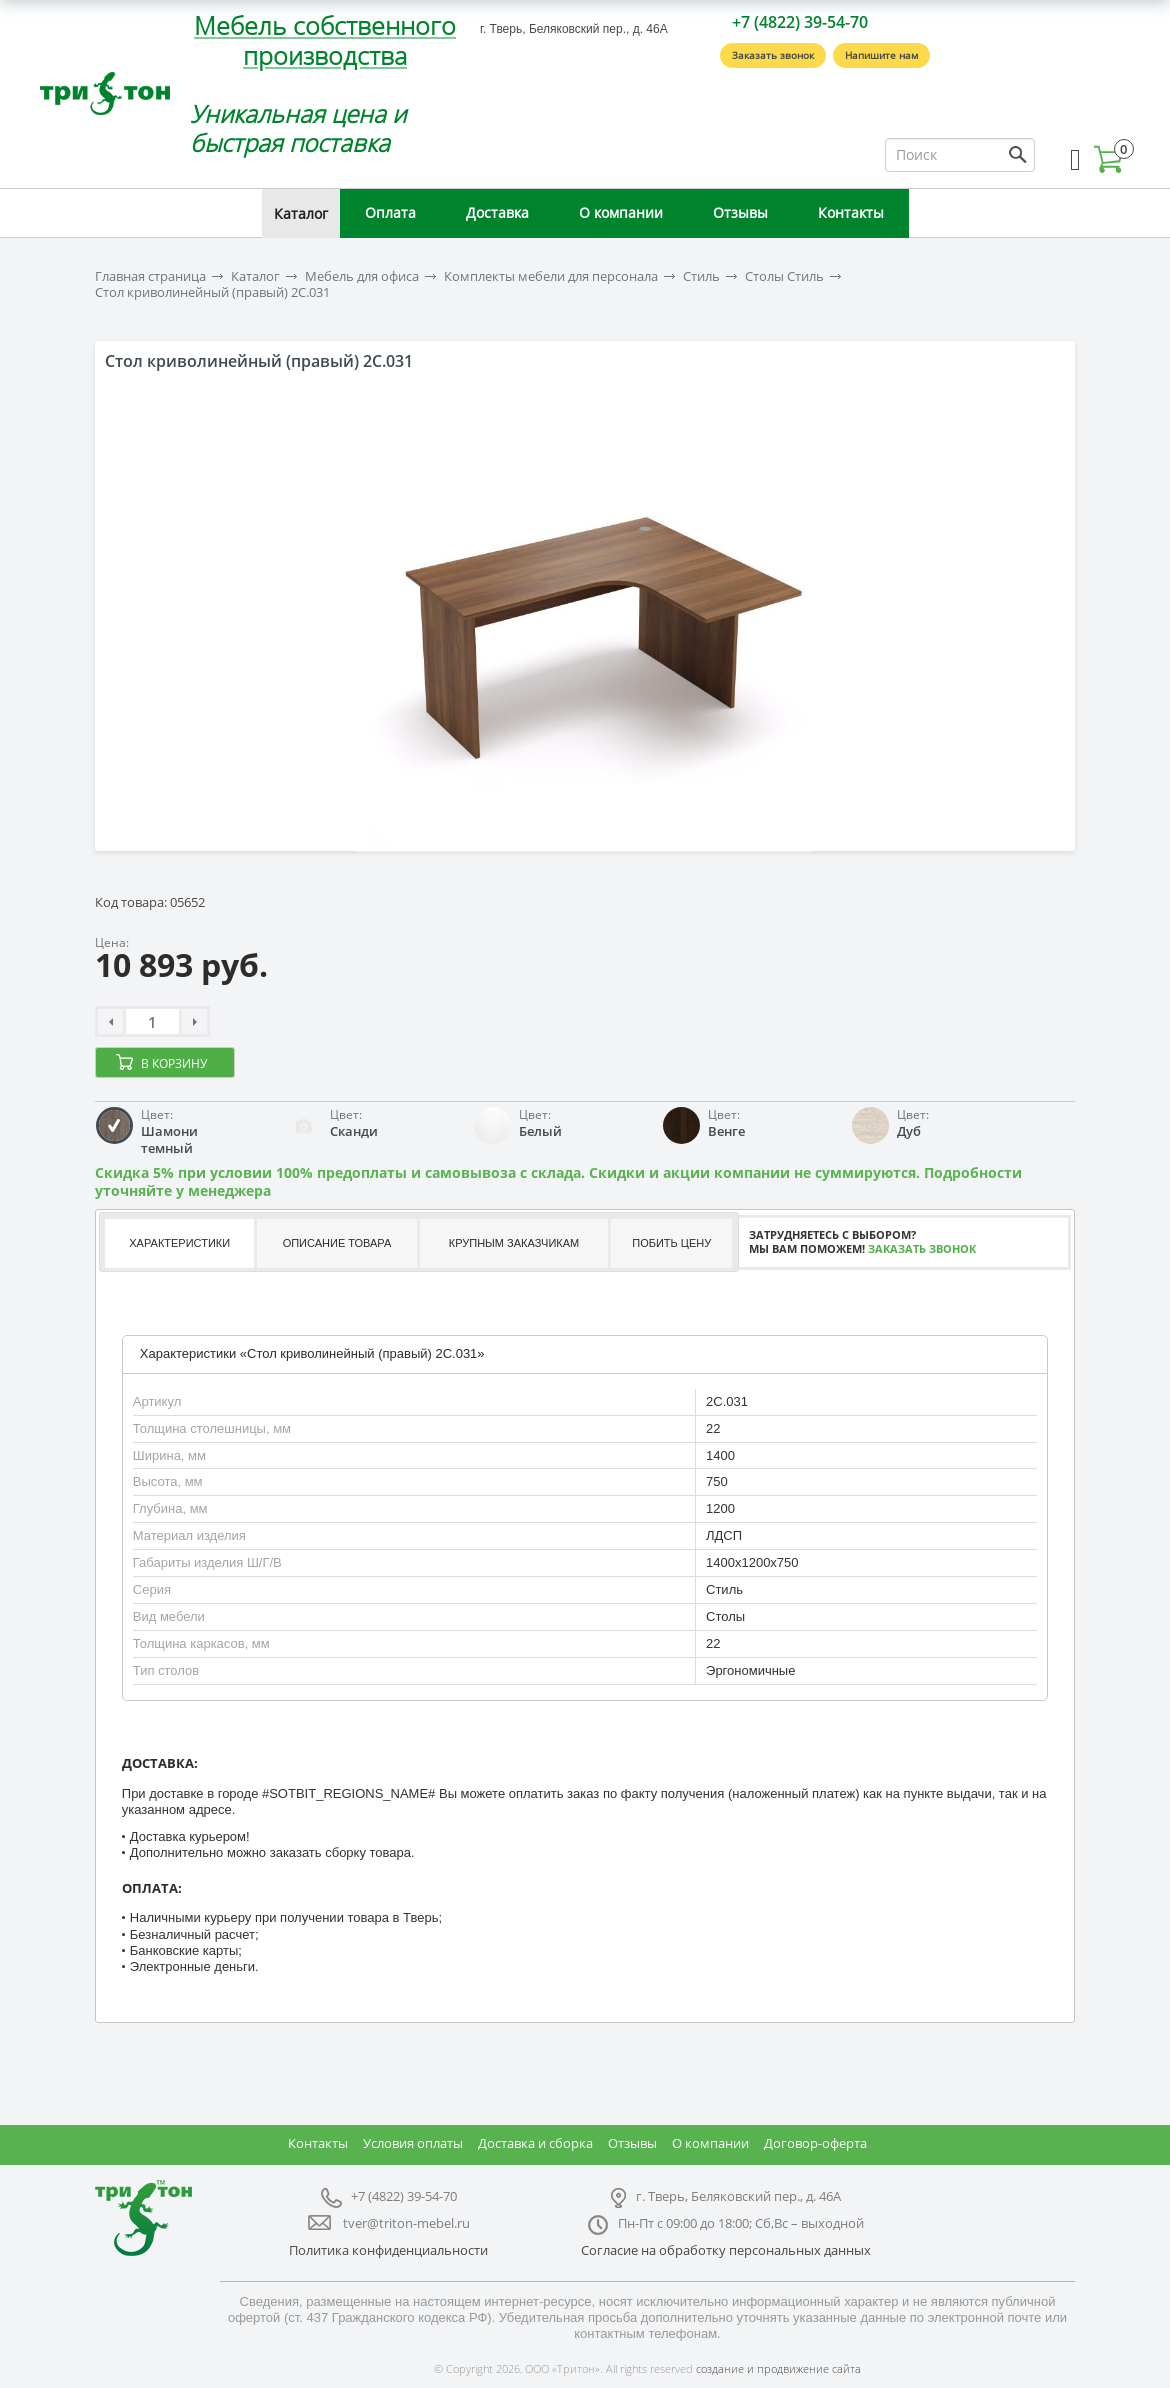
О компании (621, 212)
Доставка (497, 212)
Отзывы (740, 212)
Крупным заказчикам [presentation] (514, 1243)
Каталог (301, 213)
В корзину (174, 1063)
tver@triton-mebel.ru (406, 2223)
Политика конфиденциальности (388, 2250)
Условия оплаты (413, 2143)
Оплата (390, 212)
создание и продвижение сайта (778, 2368)
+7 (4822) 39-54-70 (800, 22)
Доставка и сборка (535, 2143)
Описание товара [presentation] (337, 1243)
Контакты (851, 212)
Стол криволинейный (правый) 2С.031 (212, 292)
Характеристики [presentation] (179, 1243)
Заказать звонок (773, 55)
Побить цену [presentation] (671, 1243)
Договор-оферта (815, 2143)
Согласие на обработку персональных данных (726, 2250)
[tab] (178, 1243)
